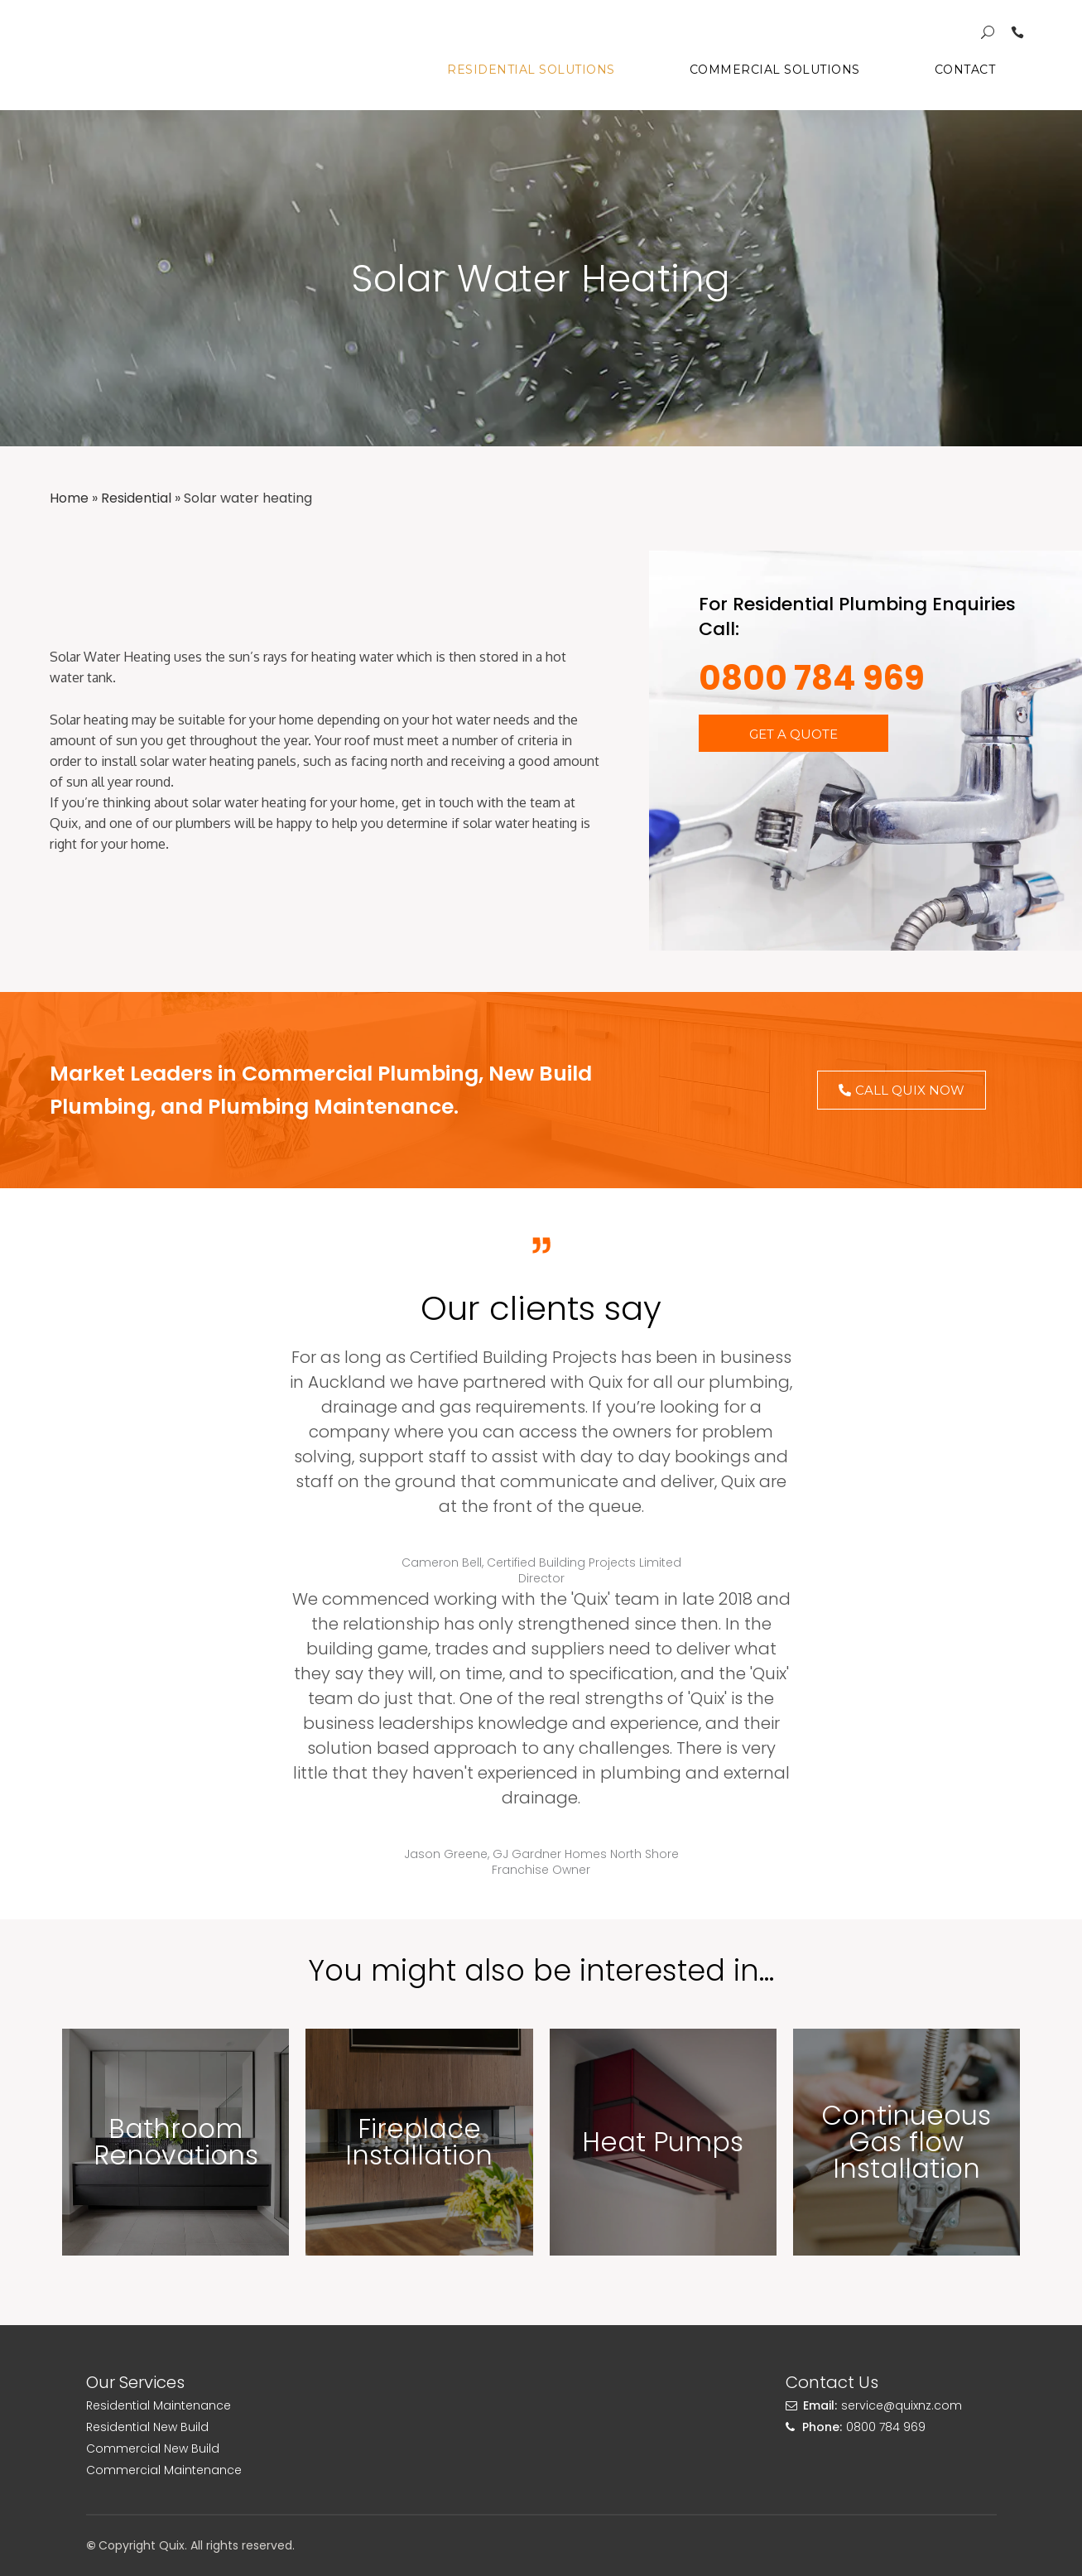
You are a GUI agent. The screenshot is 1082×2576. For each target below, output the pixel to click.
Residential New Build (147, 2427)
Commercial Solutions (775, 69)
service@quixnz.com (901, 2405)
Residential (136, 498)
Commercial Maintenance (164, 2470)
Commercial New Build (152, 2448)
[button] (793, 733)
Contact (965, 69)
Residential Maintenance (158, 2405)
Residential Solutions (531, 69)
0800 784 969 (886, 2427)
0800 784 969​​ (812, 678)
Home (69, 498)
